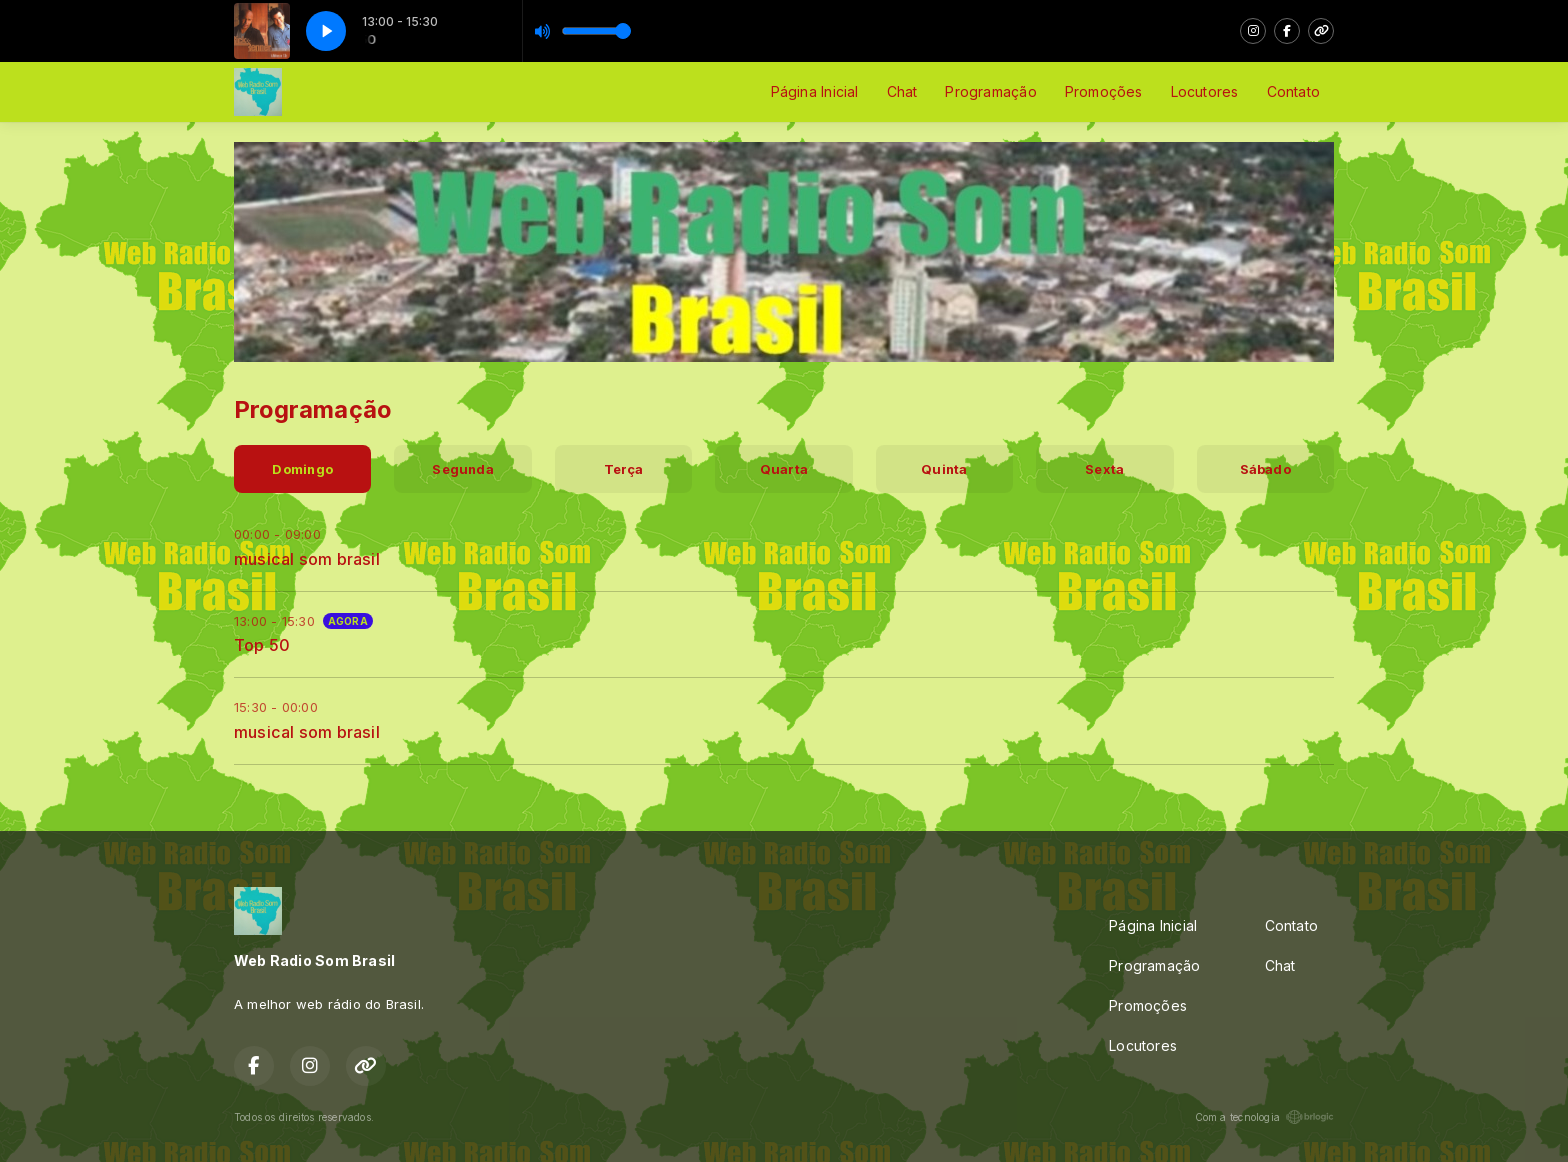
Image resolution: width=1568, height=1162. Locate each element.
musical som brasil (307, 559)
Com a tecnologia (1264, 1117)
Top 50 (262, 645)
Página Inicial (815, 91)
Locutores (1205, 91)
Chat (902, 91)
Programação (990, 91)
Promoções (1104, 91)
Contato (1293, 91)
